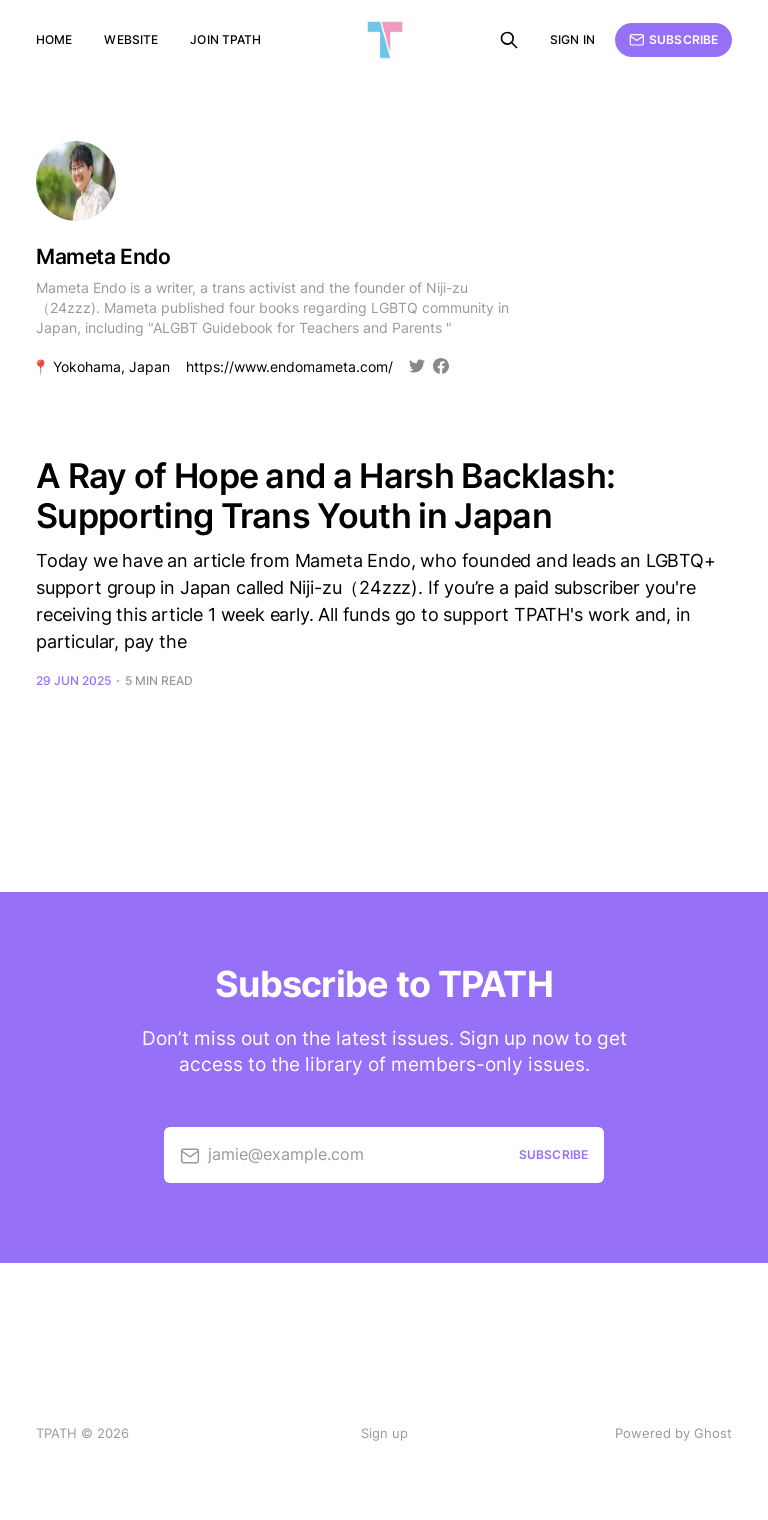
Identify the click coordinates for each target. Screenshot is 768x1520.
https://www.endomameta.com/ (289, 367)
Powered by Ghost (673, 1433)
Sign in (572, 39)
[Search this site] (509, 40)
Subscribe (673, 40)
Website (131, 39)
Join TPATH (225, 39)
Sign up (384, 1433)
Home (54, 39)
